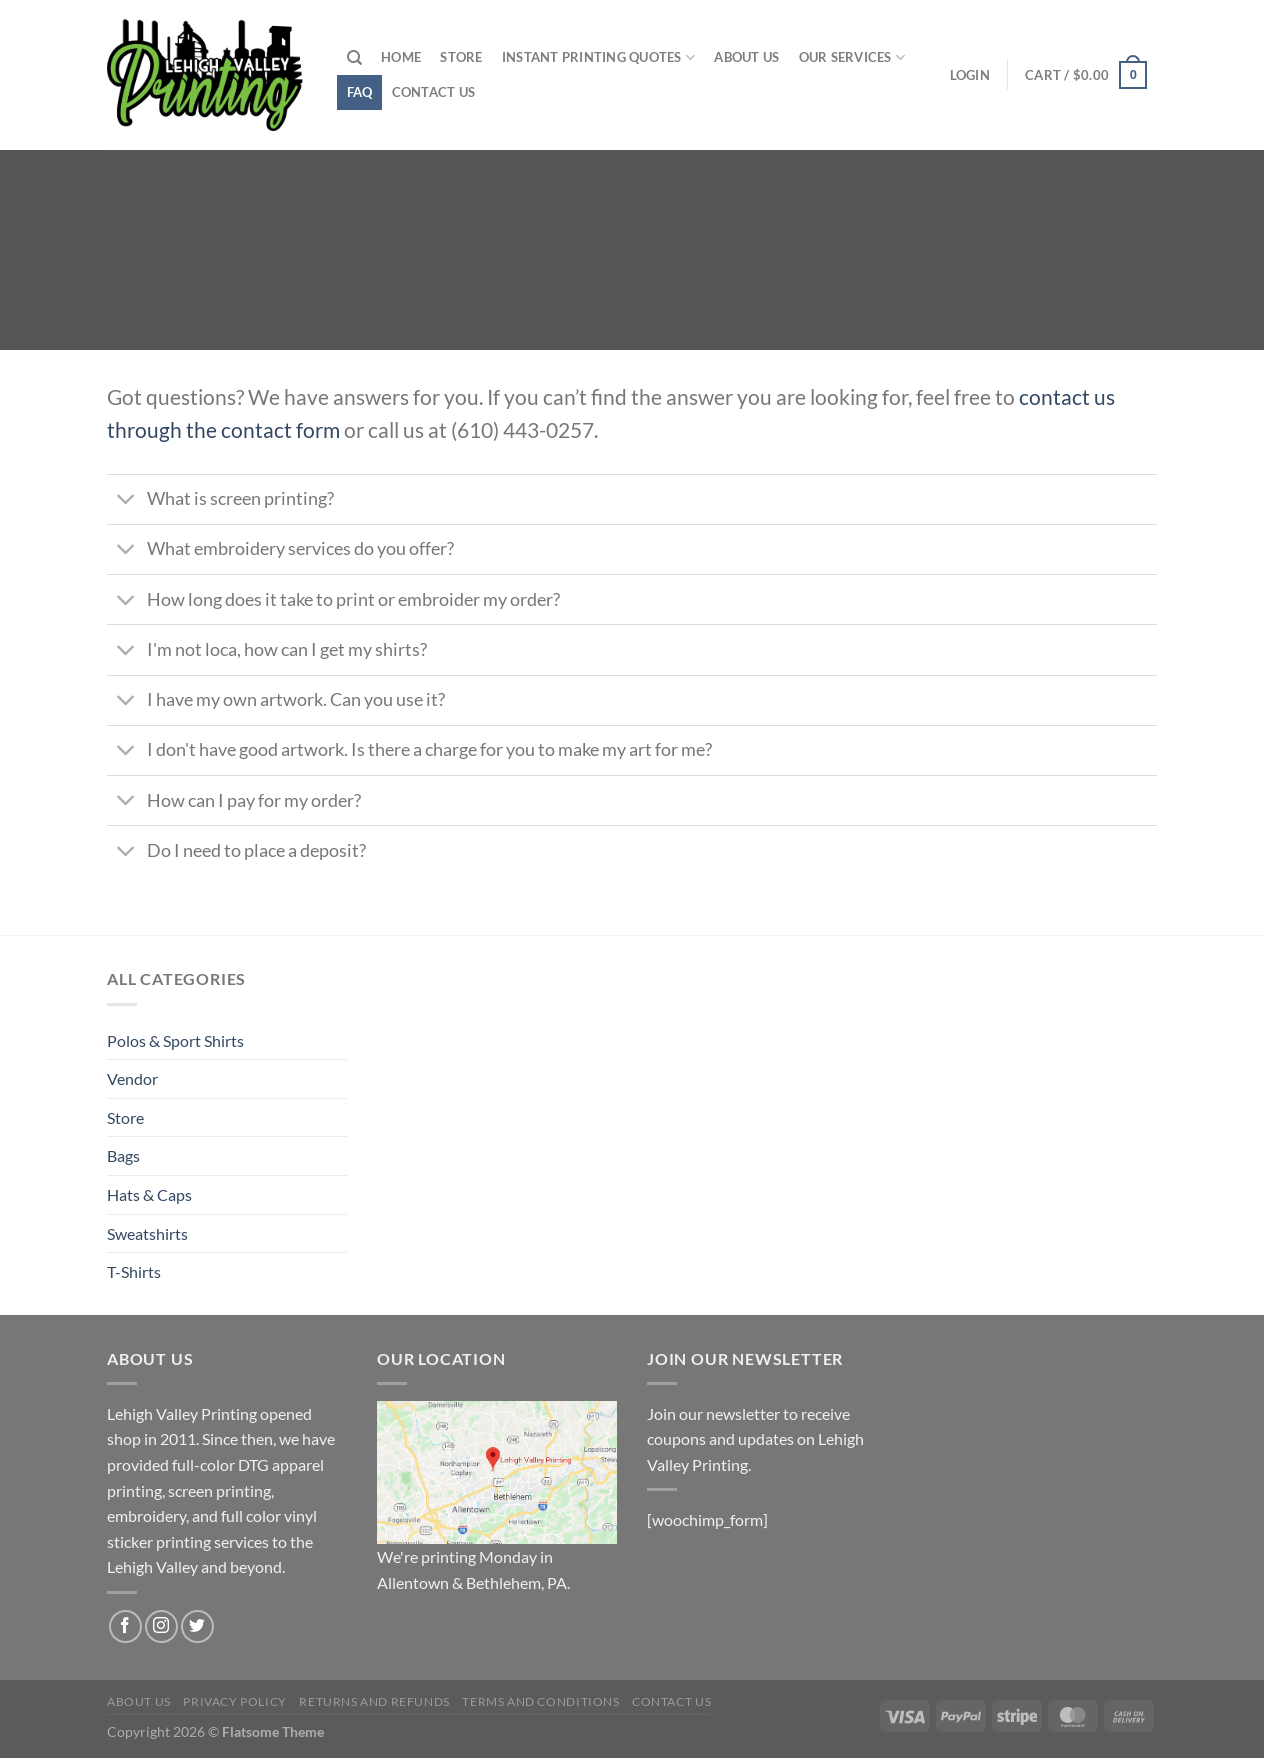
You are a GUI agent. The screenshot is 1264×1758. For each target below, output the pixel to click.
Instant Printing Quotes (598, 57)
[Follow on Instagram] (161, 1626)
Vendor (132, 1078)
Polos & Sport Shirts (175, 1040)
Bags (123, 1155)
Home (401, 57)
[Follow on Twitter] (197, 1626)
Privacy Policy (235, 1701)
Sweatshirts (147, 1233)
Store (461, 57)
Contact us (434, 92)
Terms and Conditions (540, 1701)
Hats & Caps (149, 1194)
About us (746, 57)
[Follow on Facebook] (125, 1626)
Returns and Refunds (374, 1701)
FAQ (360, 92)
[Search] (354, 58)
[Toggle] (126, 501)
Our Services (852, 57)
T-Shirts (134, 1271)
